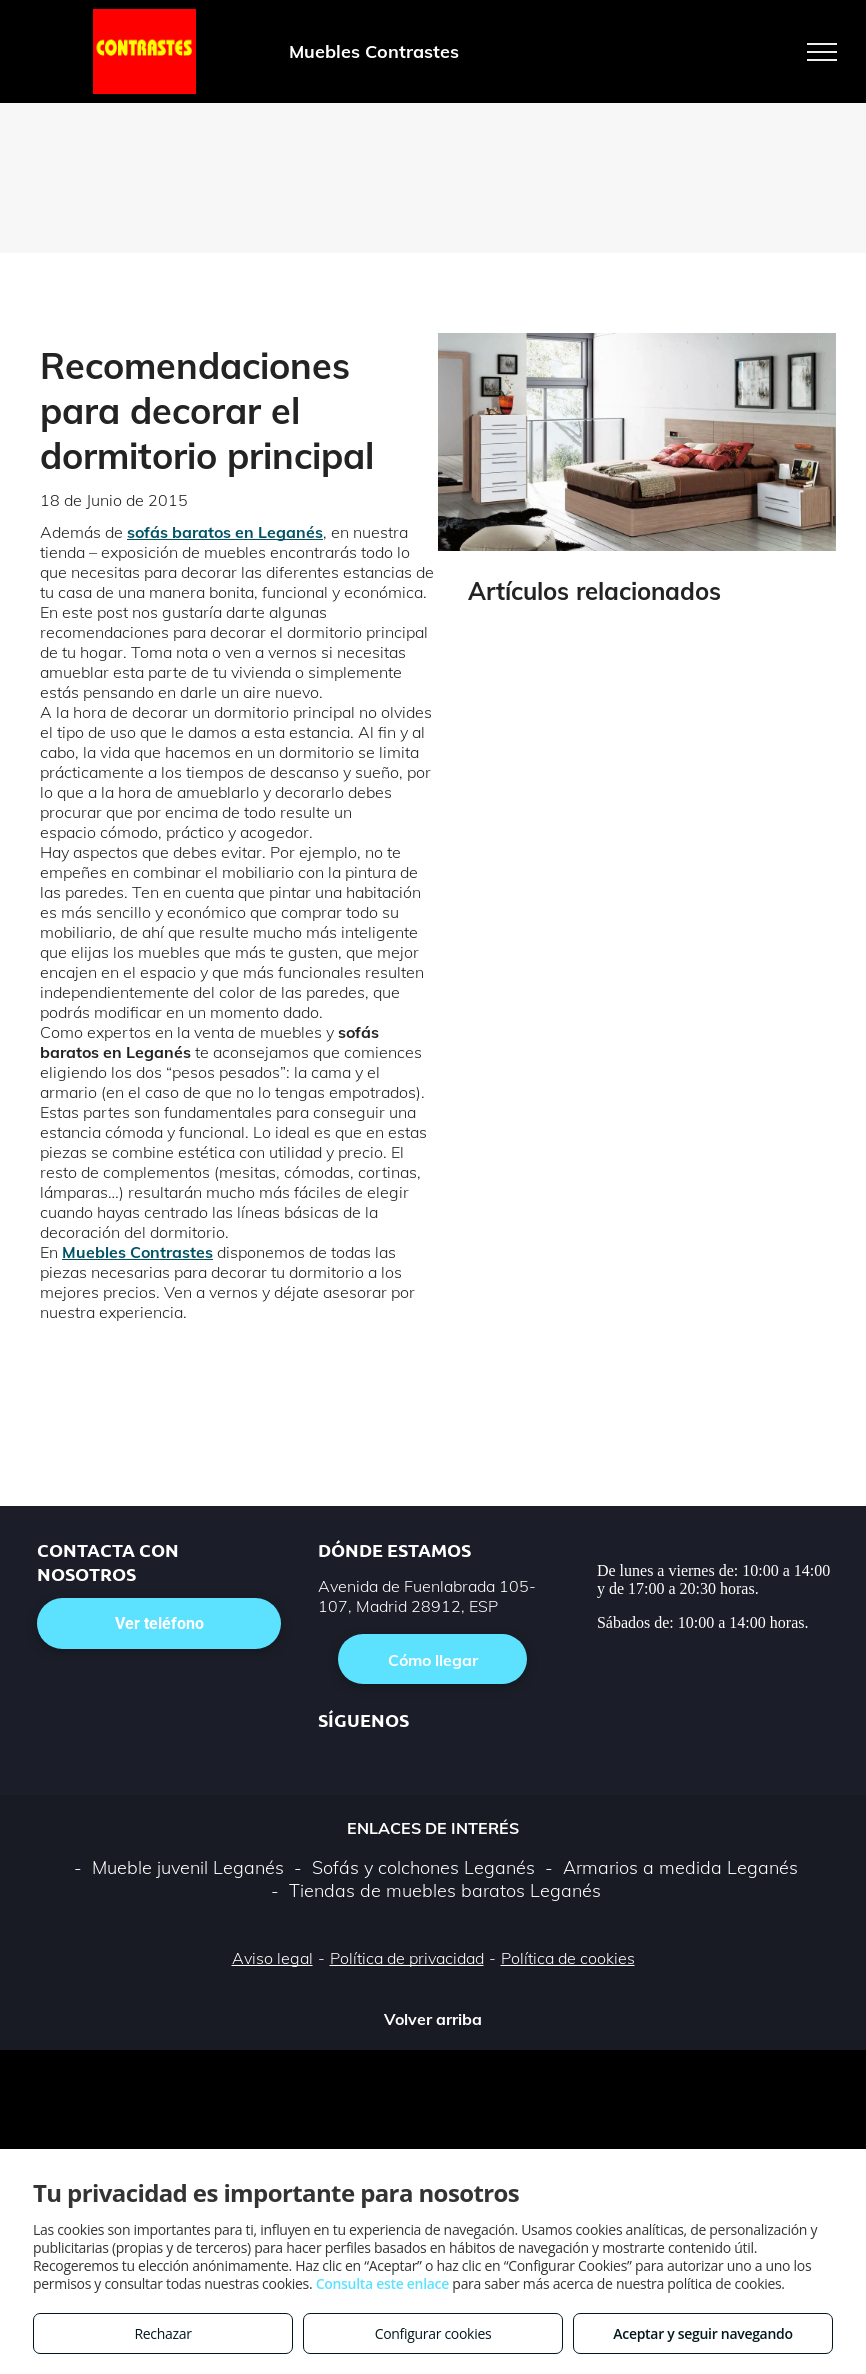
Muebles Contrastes (137, 1252)
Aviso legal (272, 1958)
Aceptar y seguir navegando (702, 2333)
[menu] (822, 52)
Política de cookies (568, 1958)
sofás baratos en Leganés (225, 532)
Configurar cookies (433, 2333)
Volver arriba (433, 2019)
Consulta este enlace (382, 2283)
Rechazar (162, 2333)
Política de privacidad (407, 1958)
